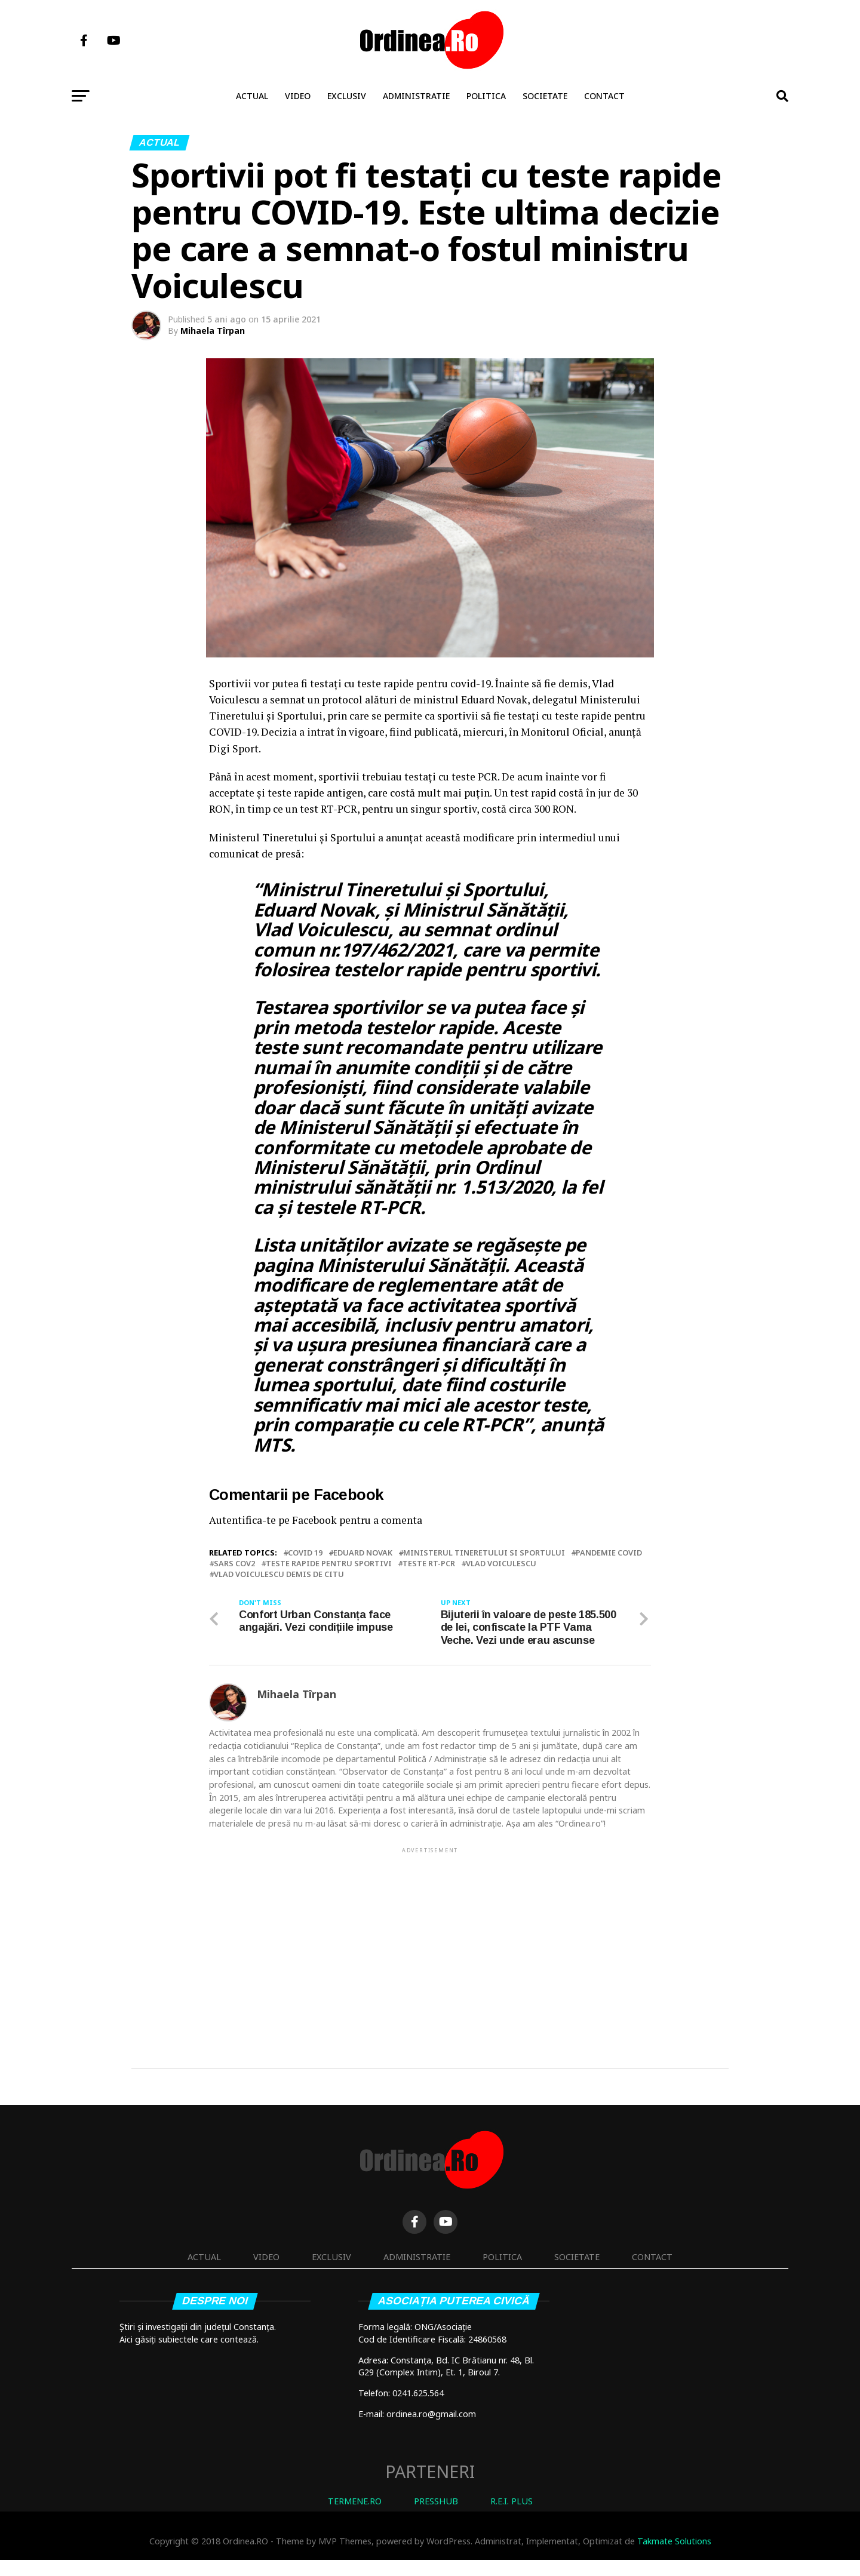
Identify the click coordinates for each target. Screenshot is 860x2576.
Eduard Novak (362, 1553)
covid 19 (305, 1553)
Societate (545, 96)
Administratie (416, 96)
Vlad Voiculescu (501, 1563)
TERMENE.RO (355, 2517)
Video (298, 96)
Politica (486, 96)
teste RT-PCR (429, 1563)
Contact (604, 96)
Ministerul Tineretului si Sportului (484, 1553)
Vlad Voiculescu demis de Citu (279, 1574)
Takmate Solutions (674, 2557)
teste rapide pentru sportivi (329, 1563)
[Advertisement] (430, 1955)
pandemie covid (609, 1553)
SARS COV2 (234, 1563)
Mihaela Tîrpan (212, 330)
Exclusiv (346, 96)
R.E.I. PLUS (511, 2517)
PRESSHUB (436, 2517)
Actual (252, 96)
